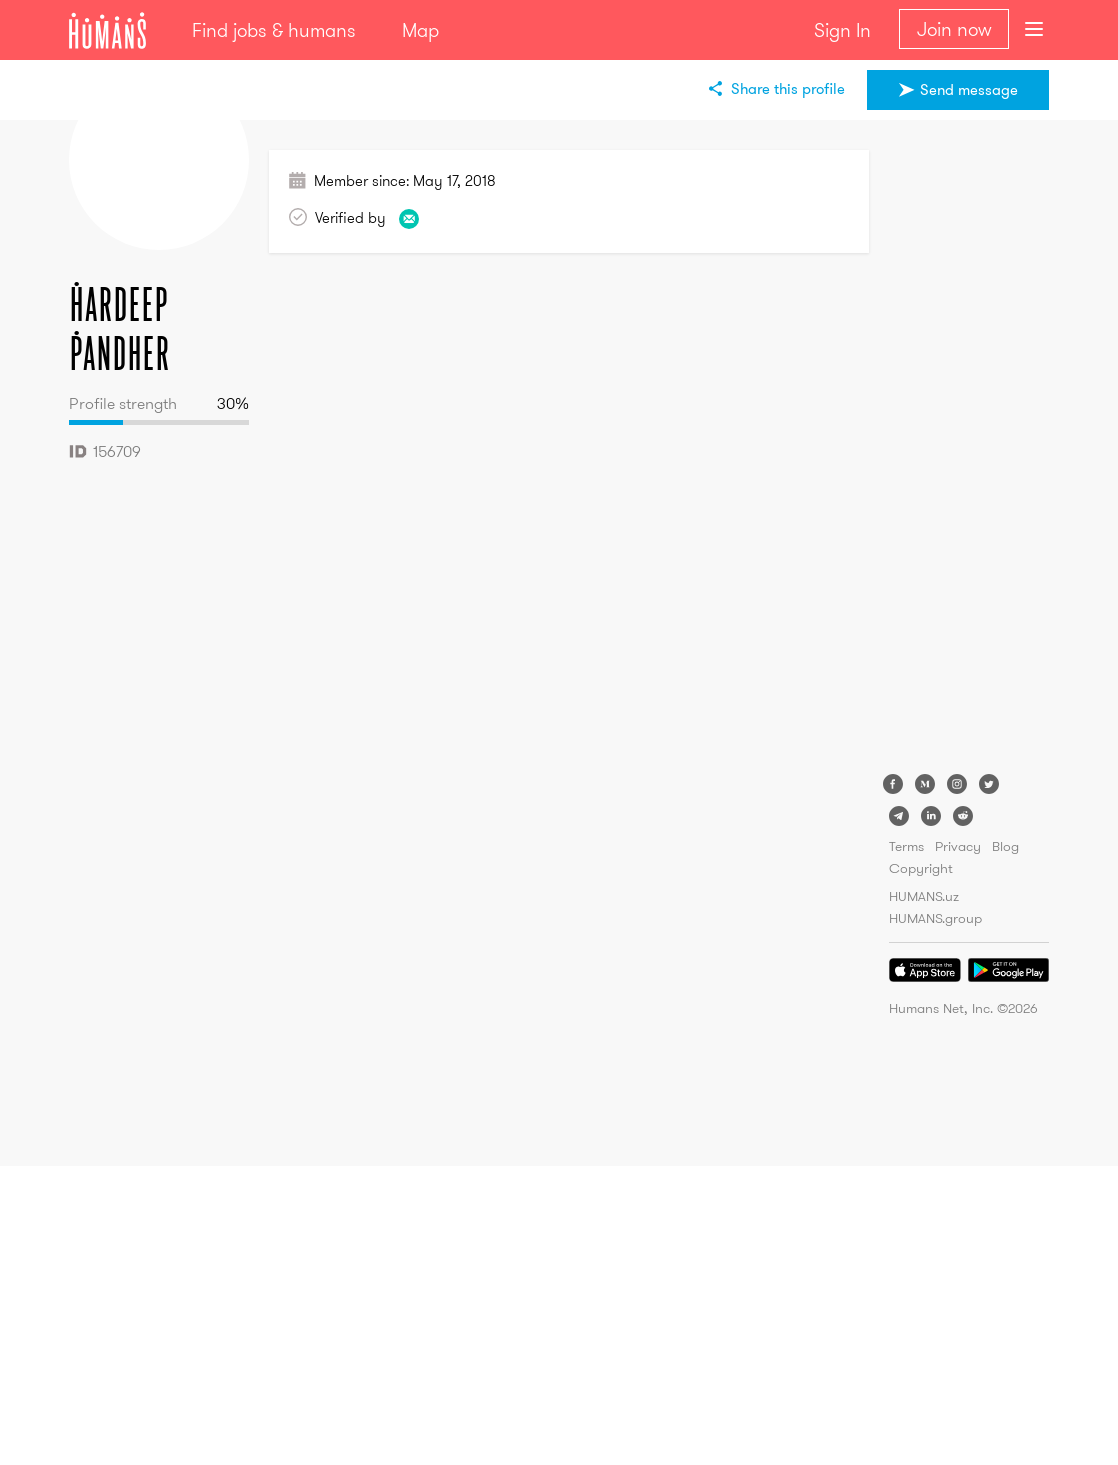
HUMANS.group (935, 918)
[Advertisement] (969, 450)
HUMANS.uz (924, 896)
